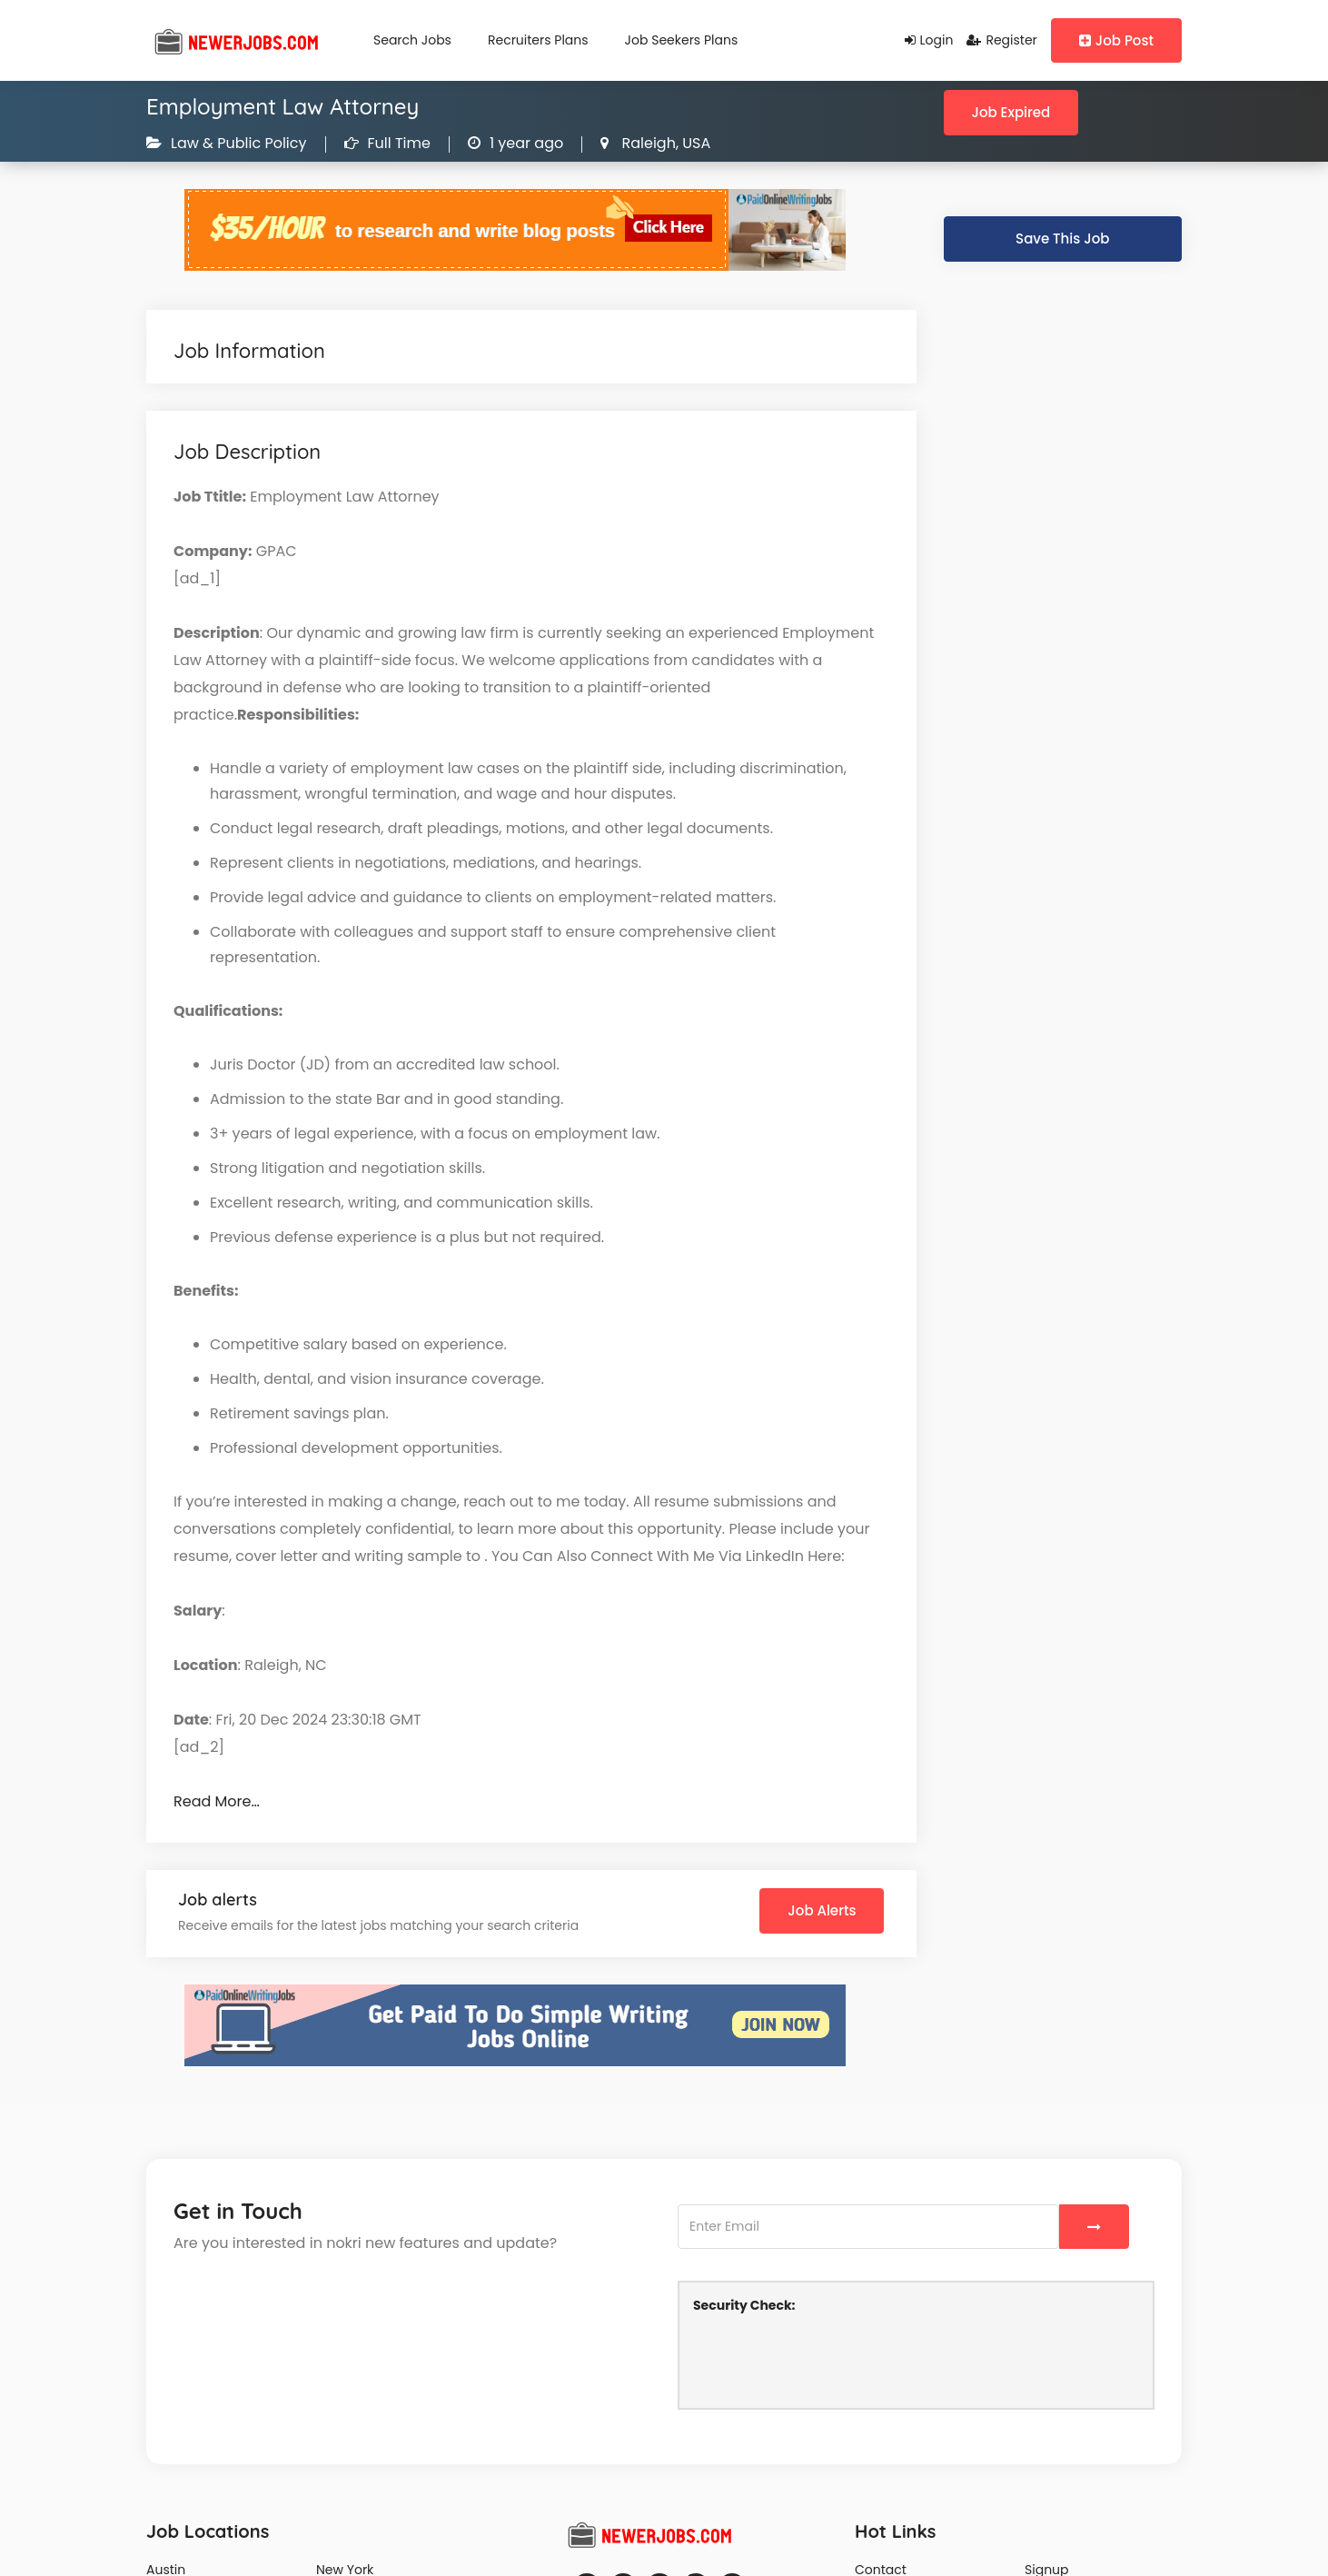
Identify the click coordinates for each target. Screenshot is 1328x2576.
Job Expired (1011, 112)
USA (694, 143)
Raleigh (647, 143)
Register (1001, 40)
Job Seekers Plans (681, 40)
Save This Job (1062, 238)
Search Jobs (412, 40)
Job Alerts (822, 1910)
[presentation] (831, 2358)
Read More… (216, 1801)
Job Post (1116, 40)
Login (929, 40)
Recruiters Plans (538, 40)
